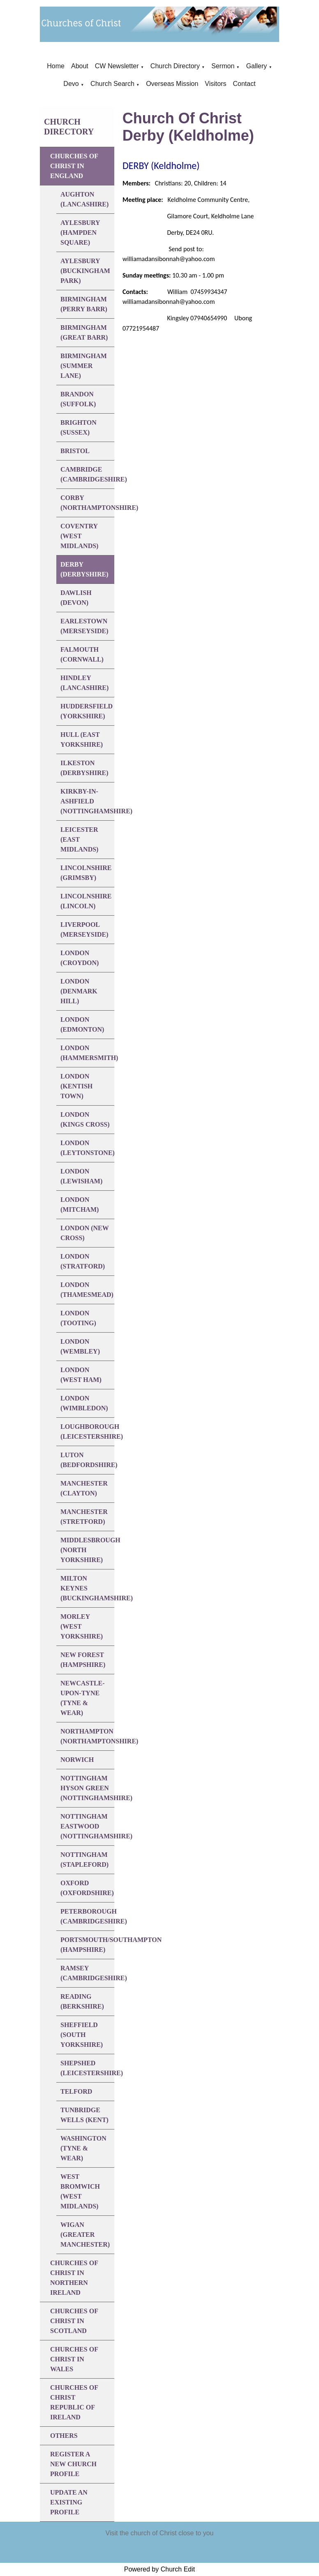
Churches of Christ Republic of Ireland (74, 2402)
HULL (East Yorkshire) (81, 739)
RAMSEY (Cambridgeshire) (87, 1973)
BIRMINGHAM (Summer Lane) (83, 365)
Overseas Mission (172, 83)
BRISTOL (75, 450)
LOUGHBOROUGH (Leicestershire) (87, 1431)
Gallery (256, 65)
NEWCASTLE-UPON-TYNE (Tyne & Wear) (82, 1698)
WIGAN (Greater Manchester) (85, 2234)
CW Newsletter (117, 65)
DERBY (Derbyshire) (84, 569)
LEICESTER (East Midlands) (79, 839)
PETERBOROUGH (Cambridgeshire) (87, 1916)
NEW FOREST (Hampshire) (82, 1659)
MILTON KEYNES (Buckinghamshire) (87, 1588)
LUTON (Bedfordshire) (87, 1459)
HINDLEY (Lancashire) (84, 682)
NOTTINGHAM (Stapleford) (84, 1859)
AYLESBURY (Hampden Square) (80, 232)
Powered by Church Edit (159, 2569)
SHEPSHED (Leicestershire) (87, 2068)
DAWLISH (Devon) (76, 597)
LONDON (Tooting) (78, 1318)
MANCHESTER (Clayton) (84, 1488)
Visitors (215, 83)
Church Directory (175, 65)
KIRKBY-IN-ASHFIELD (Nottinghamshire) (87, 801)
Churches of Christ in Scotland (74, 2321)
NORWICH (77, 1759)
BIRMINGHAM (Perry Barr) (83, 304)
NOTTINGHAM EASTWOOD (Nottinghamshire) (87, 1826)
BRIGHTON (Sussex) (78, 427)
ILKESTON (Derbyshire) (84, 767)
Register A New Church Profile (73, 2464)
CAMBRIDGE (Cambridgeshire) (87, 474)
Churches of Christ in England (74, 166)
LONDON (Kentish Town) (76, 1086)
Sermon (222, 65)
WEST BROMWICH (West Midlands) (80, 2191)
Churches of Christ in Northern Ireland (74, 2277)
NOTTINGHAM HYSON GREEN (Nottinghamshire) (87, 1788)
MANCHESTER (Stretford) (84, 1516)
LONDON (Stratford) (82, 1261)
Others (64, 2435)
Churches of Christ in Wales (74, 2359)
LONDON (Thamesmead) (86, 1289)
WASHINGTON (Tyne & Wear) (83, 2148)
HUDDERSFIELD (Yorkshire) (86, 711)
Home (56, 65)
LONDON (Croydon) (79, 957)
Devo (71, 83)
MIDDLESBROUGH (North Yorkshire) (87, 1550)
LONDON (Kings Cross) (85, 1119)
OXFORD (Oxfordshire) (87, 1887)
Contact (244, 83)
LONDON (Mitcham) (79, 1204)
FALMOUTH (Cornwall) (82, 654)
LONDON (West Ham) (81, 1374)
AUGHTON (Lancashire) (84, 199)
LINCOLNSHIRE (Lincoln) (85, 901)
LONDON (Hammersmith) (87, 1052)
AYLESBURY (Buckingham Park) (85, 270)
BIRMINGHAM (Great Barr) (84, 332)
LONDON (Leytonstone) (87, 1147)
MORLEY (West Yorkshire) (81, 1626)
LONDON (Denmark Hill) (78, 991)
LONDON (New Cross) (84, 1232)
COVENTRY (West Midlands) (79, 536)
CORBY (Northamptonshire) (87, 502)
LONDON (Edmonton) (82, 1024)
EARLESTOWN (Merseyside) (84, 626)
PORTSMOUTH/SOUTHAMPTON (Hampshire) (87, 1944)
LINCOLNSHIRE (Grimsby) (85, 872)
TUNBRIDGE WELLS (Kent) (84, 2114)
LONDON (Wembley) (80, 1346)
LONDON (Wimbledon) (84, 1403)
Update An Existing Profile (69, 2502)
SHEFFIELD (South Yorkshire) (81, 2034)
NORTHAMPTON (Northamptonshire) (87, 1736)
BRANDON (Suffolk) (78, 399)
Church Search (112, 83)
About (79, 65)
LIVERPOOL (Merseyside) (84, 929)
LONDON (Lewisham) (81, 1176)
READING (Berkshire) (82, 2001)
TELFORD (76, 2091)
